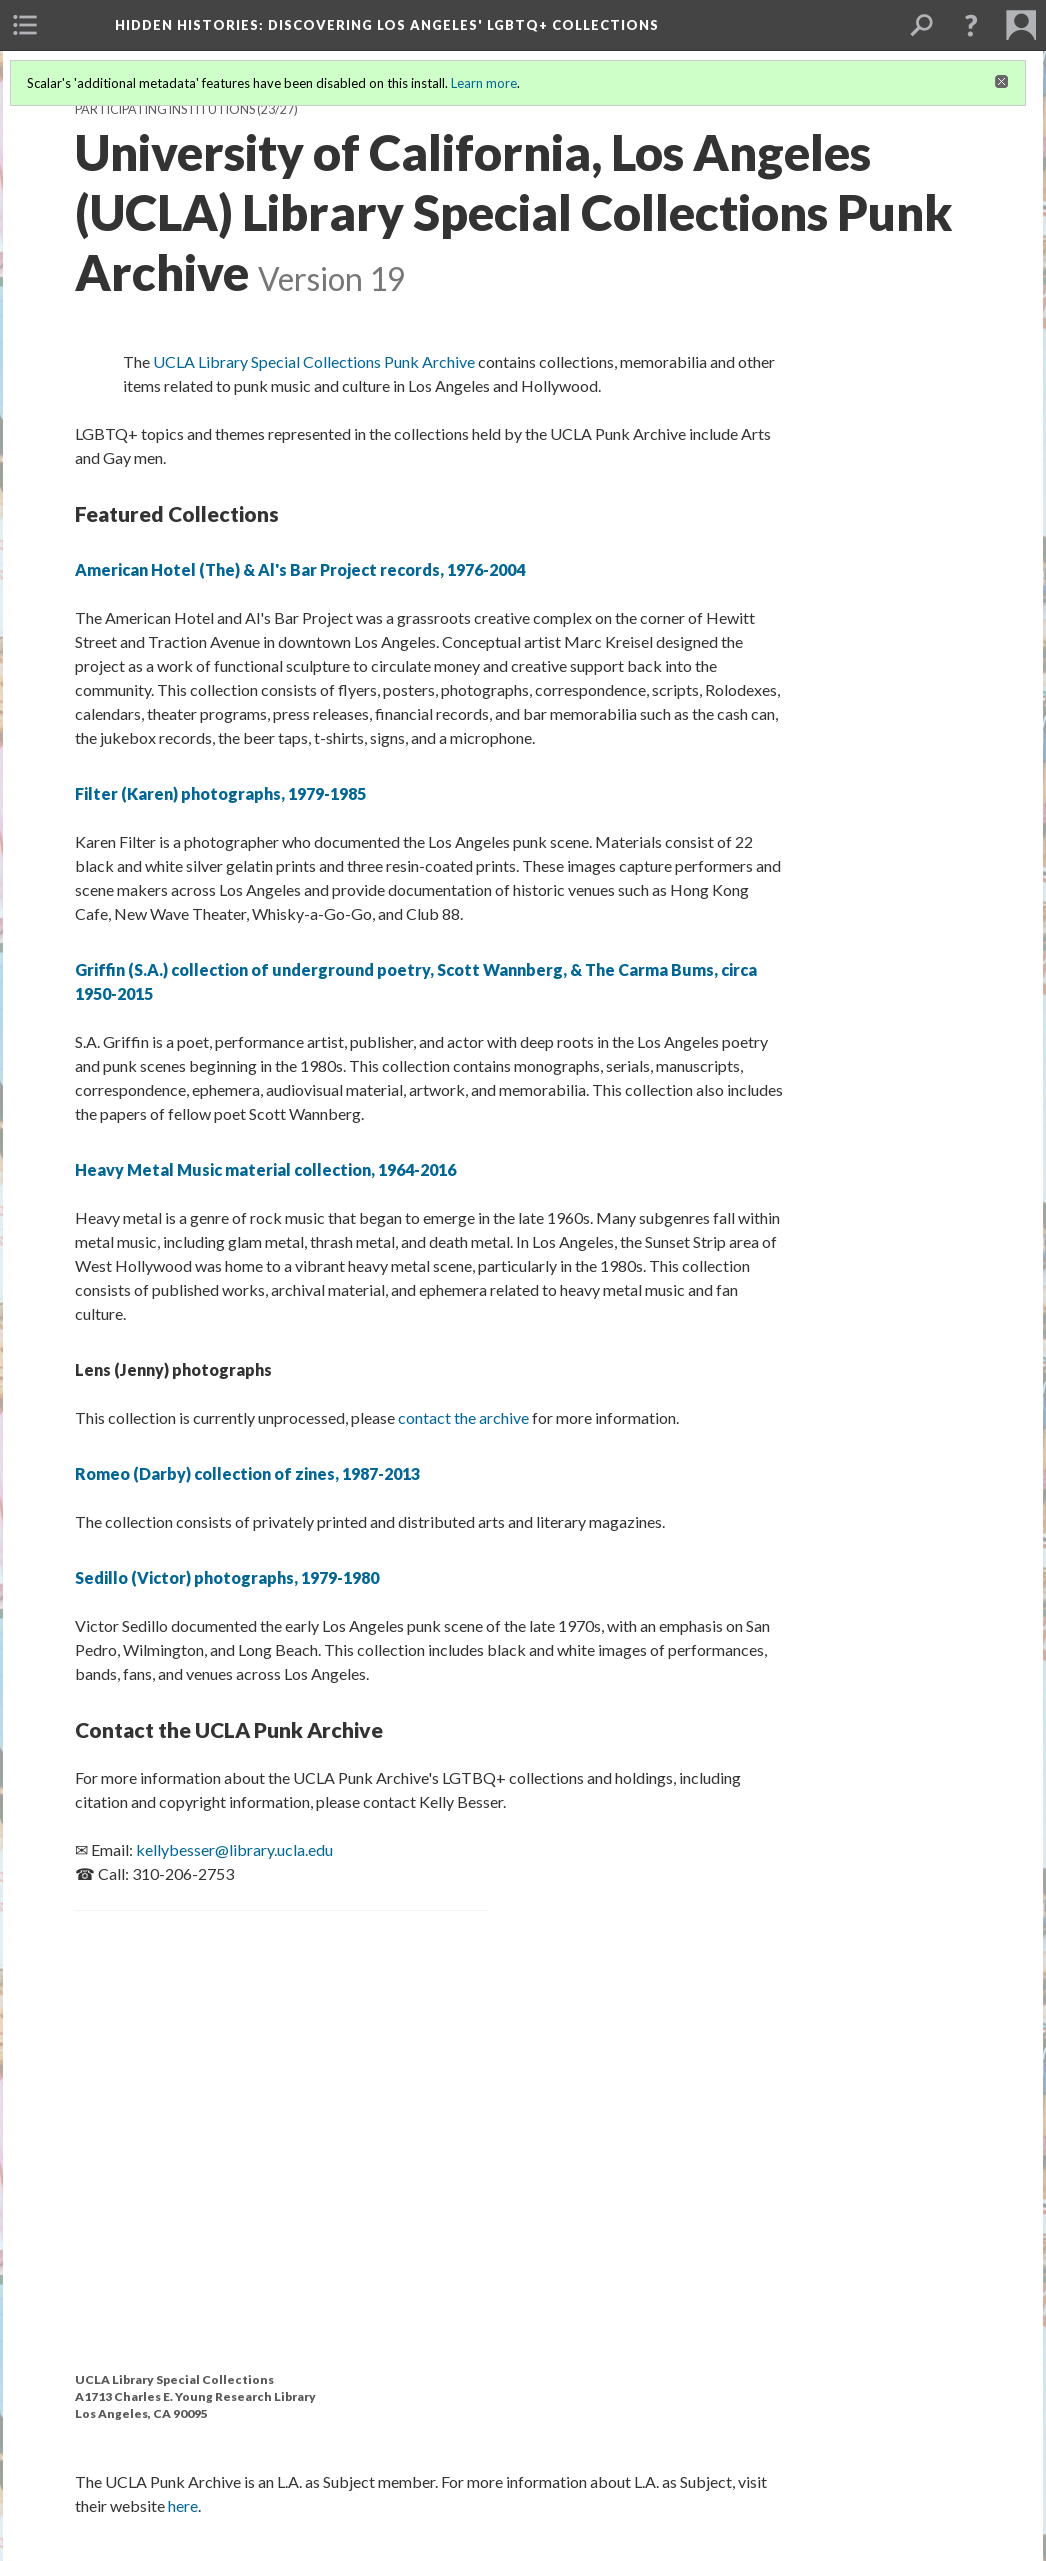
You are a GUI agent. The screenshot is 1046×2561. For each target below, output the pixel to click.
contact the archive (463, 1417)
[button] (971, 25)
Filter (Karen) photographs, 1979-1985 (220, 793)
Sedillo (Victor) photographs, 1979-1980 (227, 1577)
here (183, 2505)
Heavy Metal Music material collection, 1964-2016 (265, 1169)
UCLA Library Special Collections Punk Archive (314, 361)
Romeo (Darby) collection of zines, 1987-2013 (247, 1473)
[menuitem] (25, 25)
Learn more (484, 83)
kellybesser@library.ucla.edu (234, 1849)
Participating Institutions (165, 109)
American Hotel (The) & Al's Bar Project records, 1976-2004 (300, 569)
